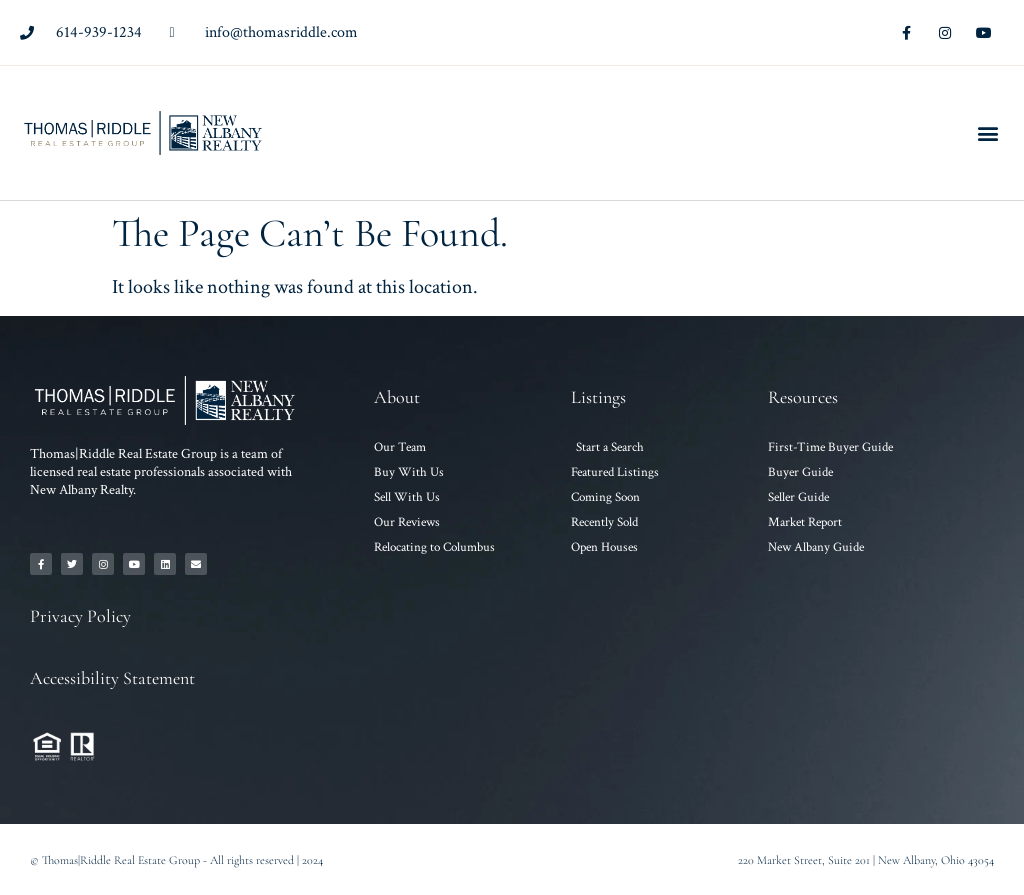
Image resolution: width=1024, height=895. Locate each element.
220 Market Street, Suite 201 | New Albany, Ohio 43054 (866, 860)
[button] (987, 133)
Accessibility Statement (112, 678)
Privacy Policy (80, 616)
